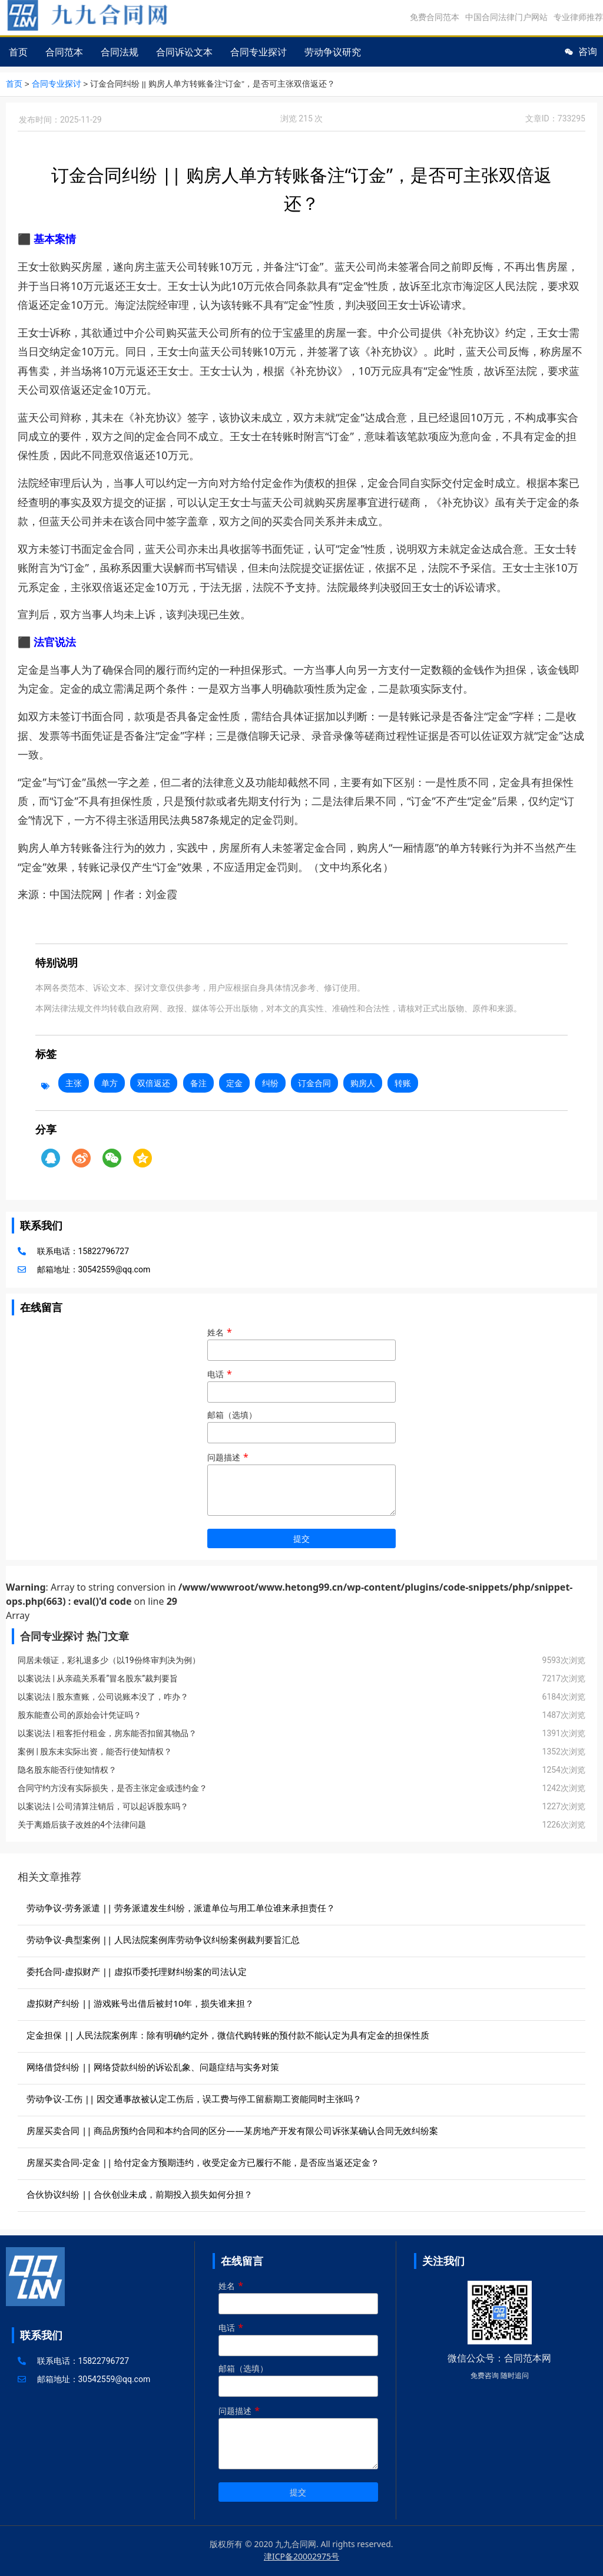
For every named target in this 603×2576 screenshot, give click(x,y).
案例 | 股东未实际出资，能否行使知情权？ (95, 1751)
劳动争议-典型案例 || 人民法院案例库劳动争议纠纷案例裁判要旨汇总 (163, 1939)
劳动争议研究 (332, 51)
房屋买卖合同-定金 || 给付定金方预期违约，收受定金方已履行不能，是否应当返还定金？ (202, 2162)
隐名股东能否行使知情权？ (67, 1769)
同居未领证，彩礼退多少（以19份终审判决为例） (109, 1659)
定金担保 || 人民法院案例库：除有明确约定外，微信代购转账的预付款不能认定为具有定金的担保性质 (227, 2034)
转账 (403, 1082)
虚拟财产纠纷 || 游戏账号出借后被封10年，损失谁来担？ (140, 2002)
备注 (198, 1082)
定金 (234, 1082)
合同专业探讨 (258, 51)
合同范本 (64, 51)
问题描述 (301, 1484)
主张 (73, 1082)
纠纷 (270, 1082)
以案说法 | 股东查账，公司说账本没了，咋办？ (103, 1696)
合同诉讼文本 (184, 51)
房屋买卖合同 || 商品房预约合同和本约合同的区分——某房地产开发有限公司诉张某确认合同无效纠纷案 (232, 2130)
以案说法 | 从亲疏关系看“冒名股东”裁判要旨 (98, 1678)
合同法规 (119, 51)
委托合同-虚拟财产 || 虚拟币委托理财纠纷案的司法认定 (136, 1971)
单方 (109, 1082)
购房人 (362, 1082)
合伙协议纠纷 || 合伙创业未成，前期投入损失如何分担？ (139, 2193)
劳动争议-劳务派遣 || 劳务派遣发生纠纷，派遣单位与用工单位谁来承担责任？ (180, 1907)
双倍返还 (153, 1082)
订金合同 (314, 1082)
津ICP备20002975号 (301, 2555)
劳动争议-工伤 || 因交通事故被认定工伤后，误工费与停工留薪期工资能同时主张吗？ (194, 2098)
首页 (18, 51)
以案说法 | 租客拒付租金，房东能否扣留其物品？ (107, 1732)
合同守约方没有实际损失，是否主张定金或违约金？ (112, 1787)
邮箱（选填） (301, 1424)
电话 (301, 1382)
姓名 (301, 1341)
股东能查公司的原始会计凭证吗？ (79, 1714)
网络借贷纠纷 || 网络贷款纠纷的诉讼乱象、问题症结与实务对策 (152, 2066)
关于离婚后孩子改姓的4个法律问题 (82, 1824)
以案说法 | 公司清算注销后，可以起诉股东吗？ (103, 1805)
